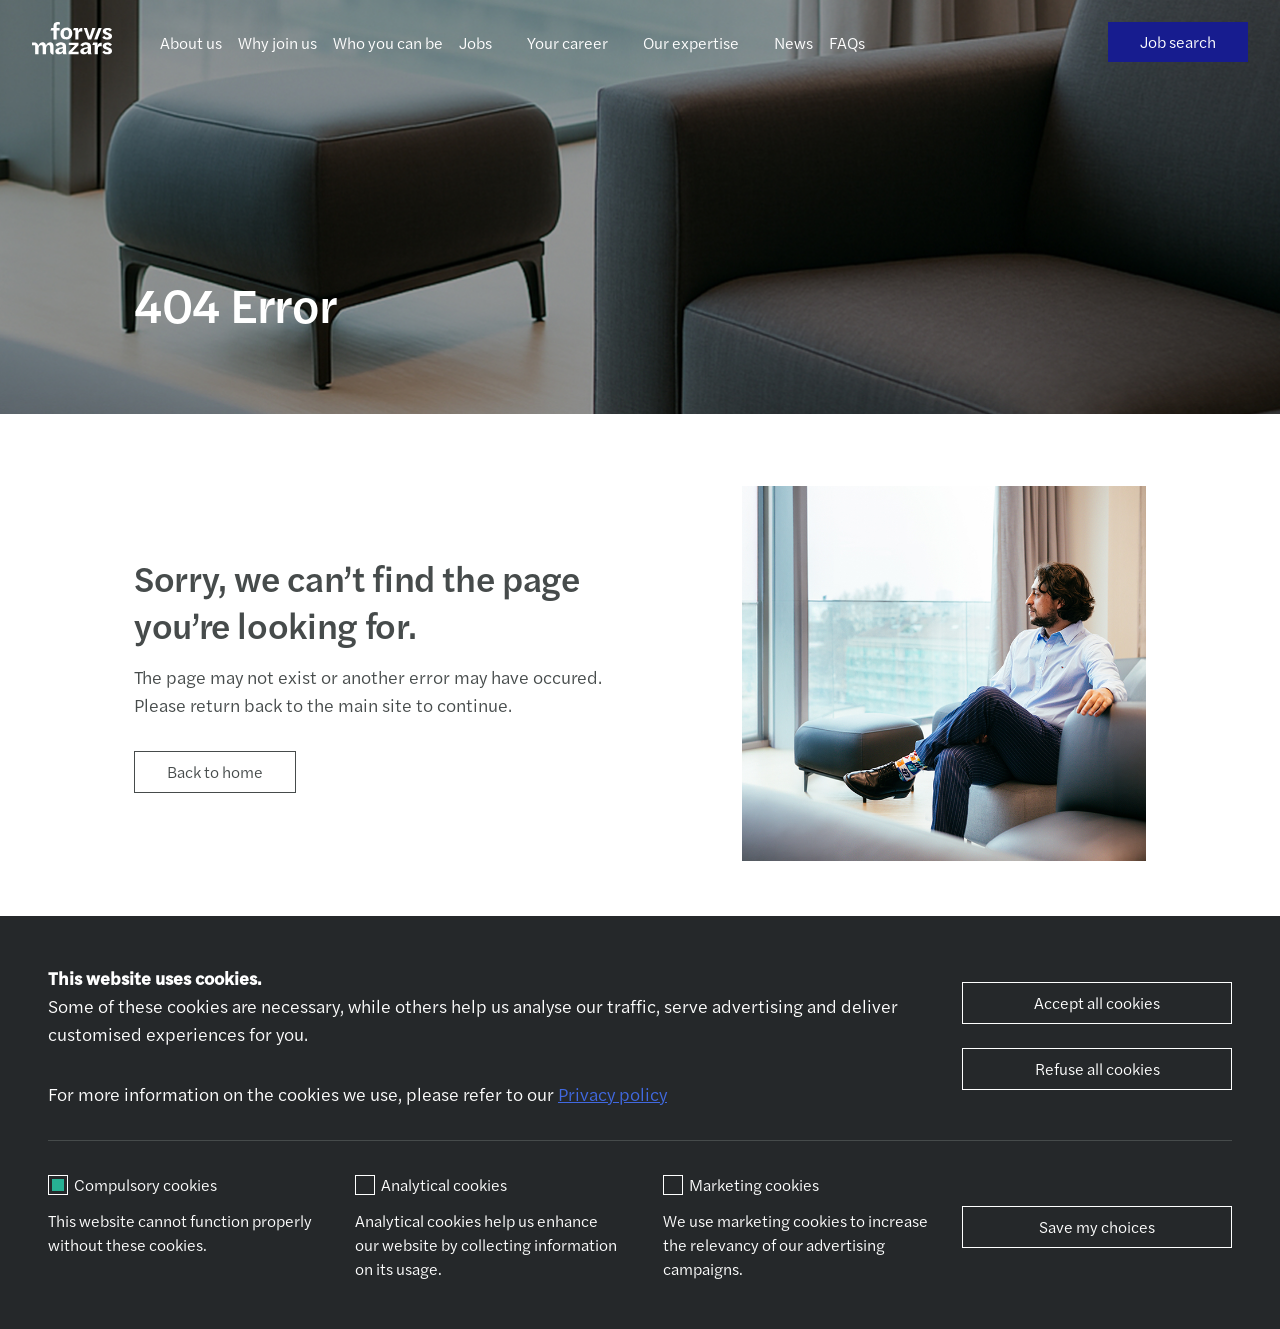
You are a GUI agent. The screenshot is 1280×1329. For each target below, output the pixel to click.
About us (191, 42)
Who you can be (388, 42)
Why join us (277, 42)
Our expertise (691, 42)
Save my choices (1097, 1226)
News (793, 42)
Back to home (215, 771)
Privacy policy (612, 1093)
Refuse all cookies (1097, 1068)
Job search (1178, 41)
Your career (567, 42)
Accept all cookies (1097, 1002)
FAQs (847, 42)
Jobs (475, 42)
